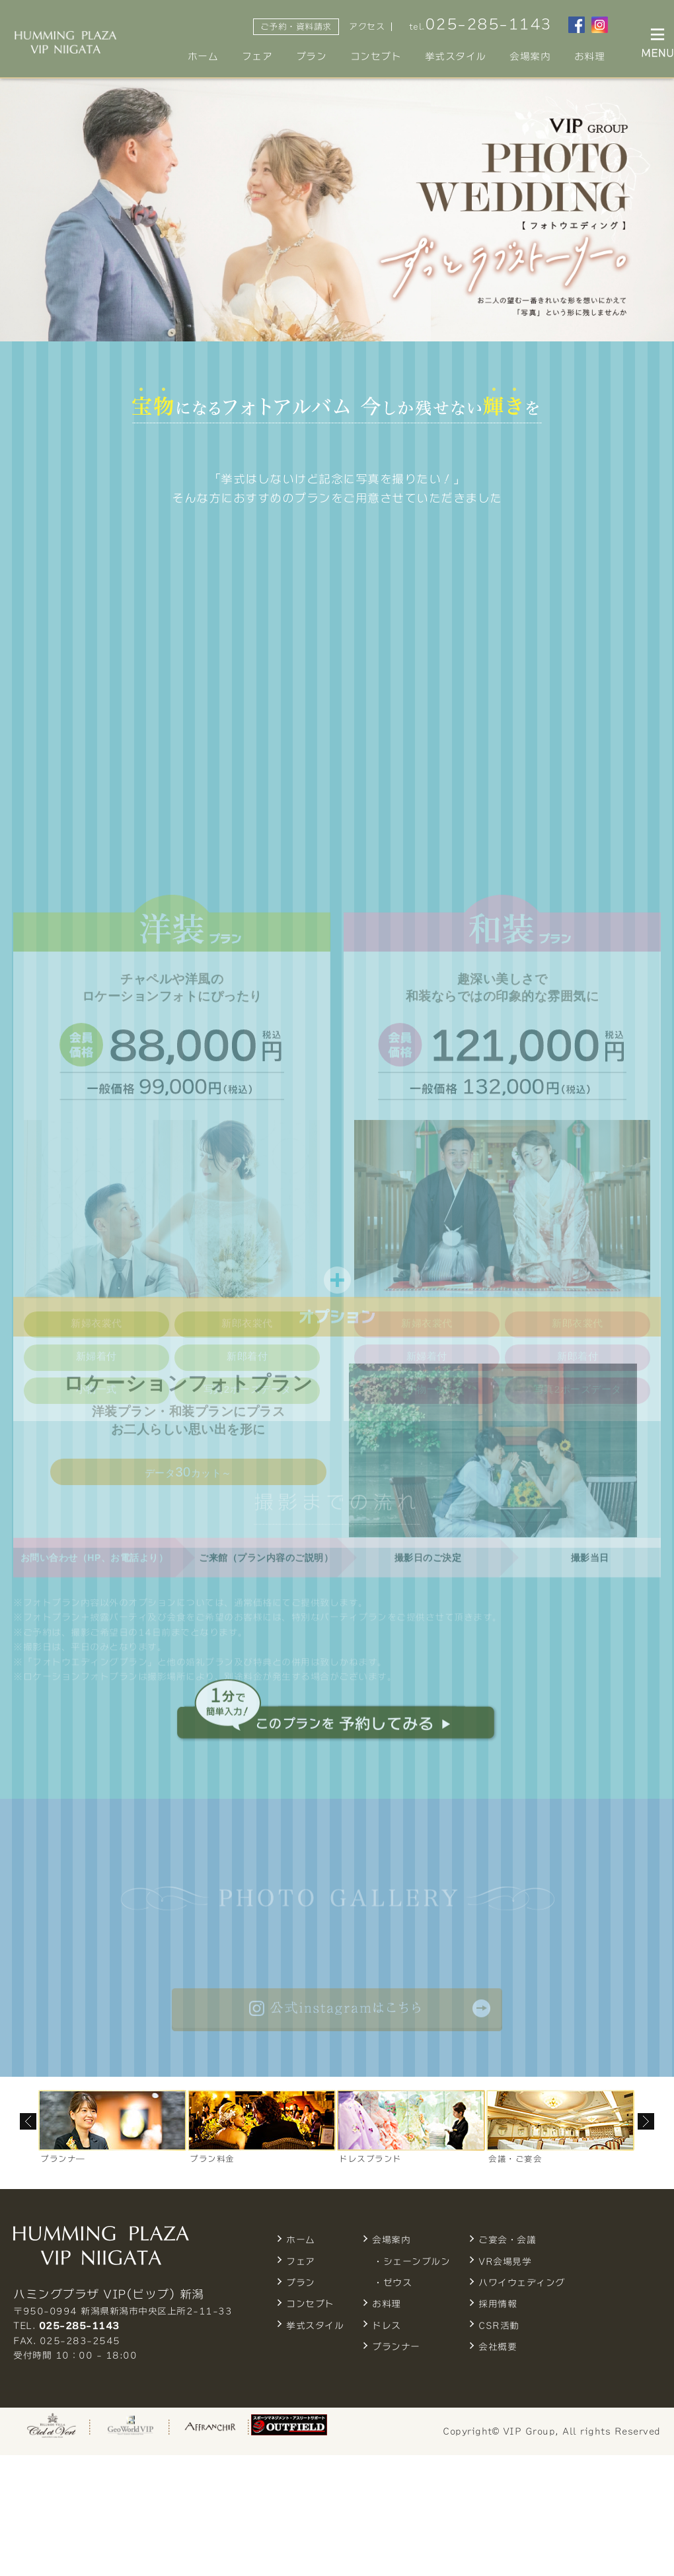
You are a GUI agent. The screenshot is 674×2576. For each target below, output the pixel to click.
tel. (480, 24)
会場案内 (529, 56)
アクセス (367, 26)
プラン (311, 56)
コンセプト (376, 56)
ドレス (386, 2325)
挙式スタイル (455, 56)
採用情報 (497, 2304)
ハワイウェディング (521, 2282)
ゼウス (397, 2282)
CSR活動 (498, 2325)
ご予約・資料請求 (296, 26)
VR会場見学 (504, 2261)
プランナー (396, 2346)
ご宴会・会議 (507, 2240)
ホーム (203, 56)
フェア (257, 56)
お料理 (589, 56)
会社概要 (497, 2346)
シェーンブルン (417, 2261)
